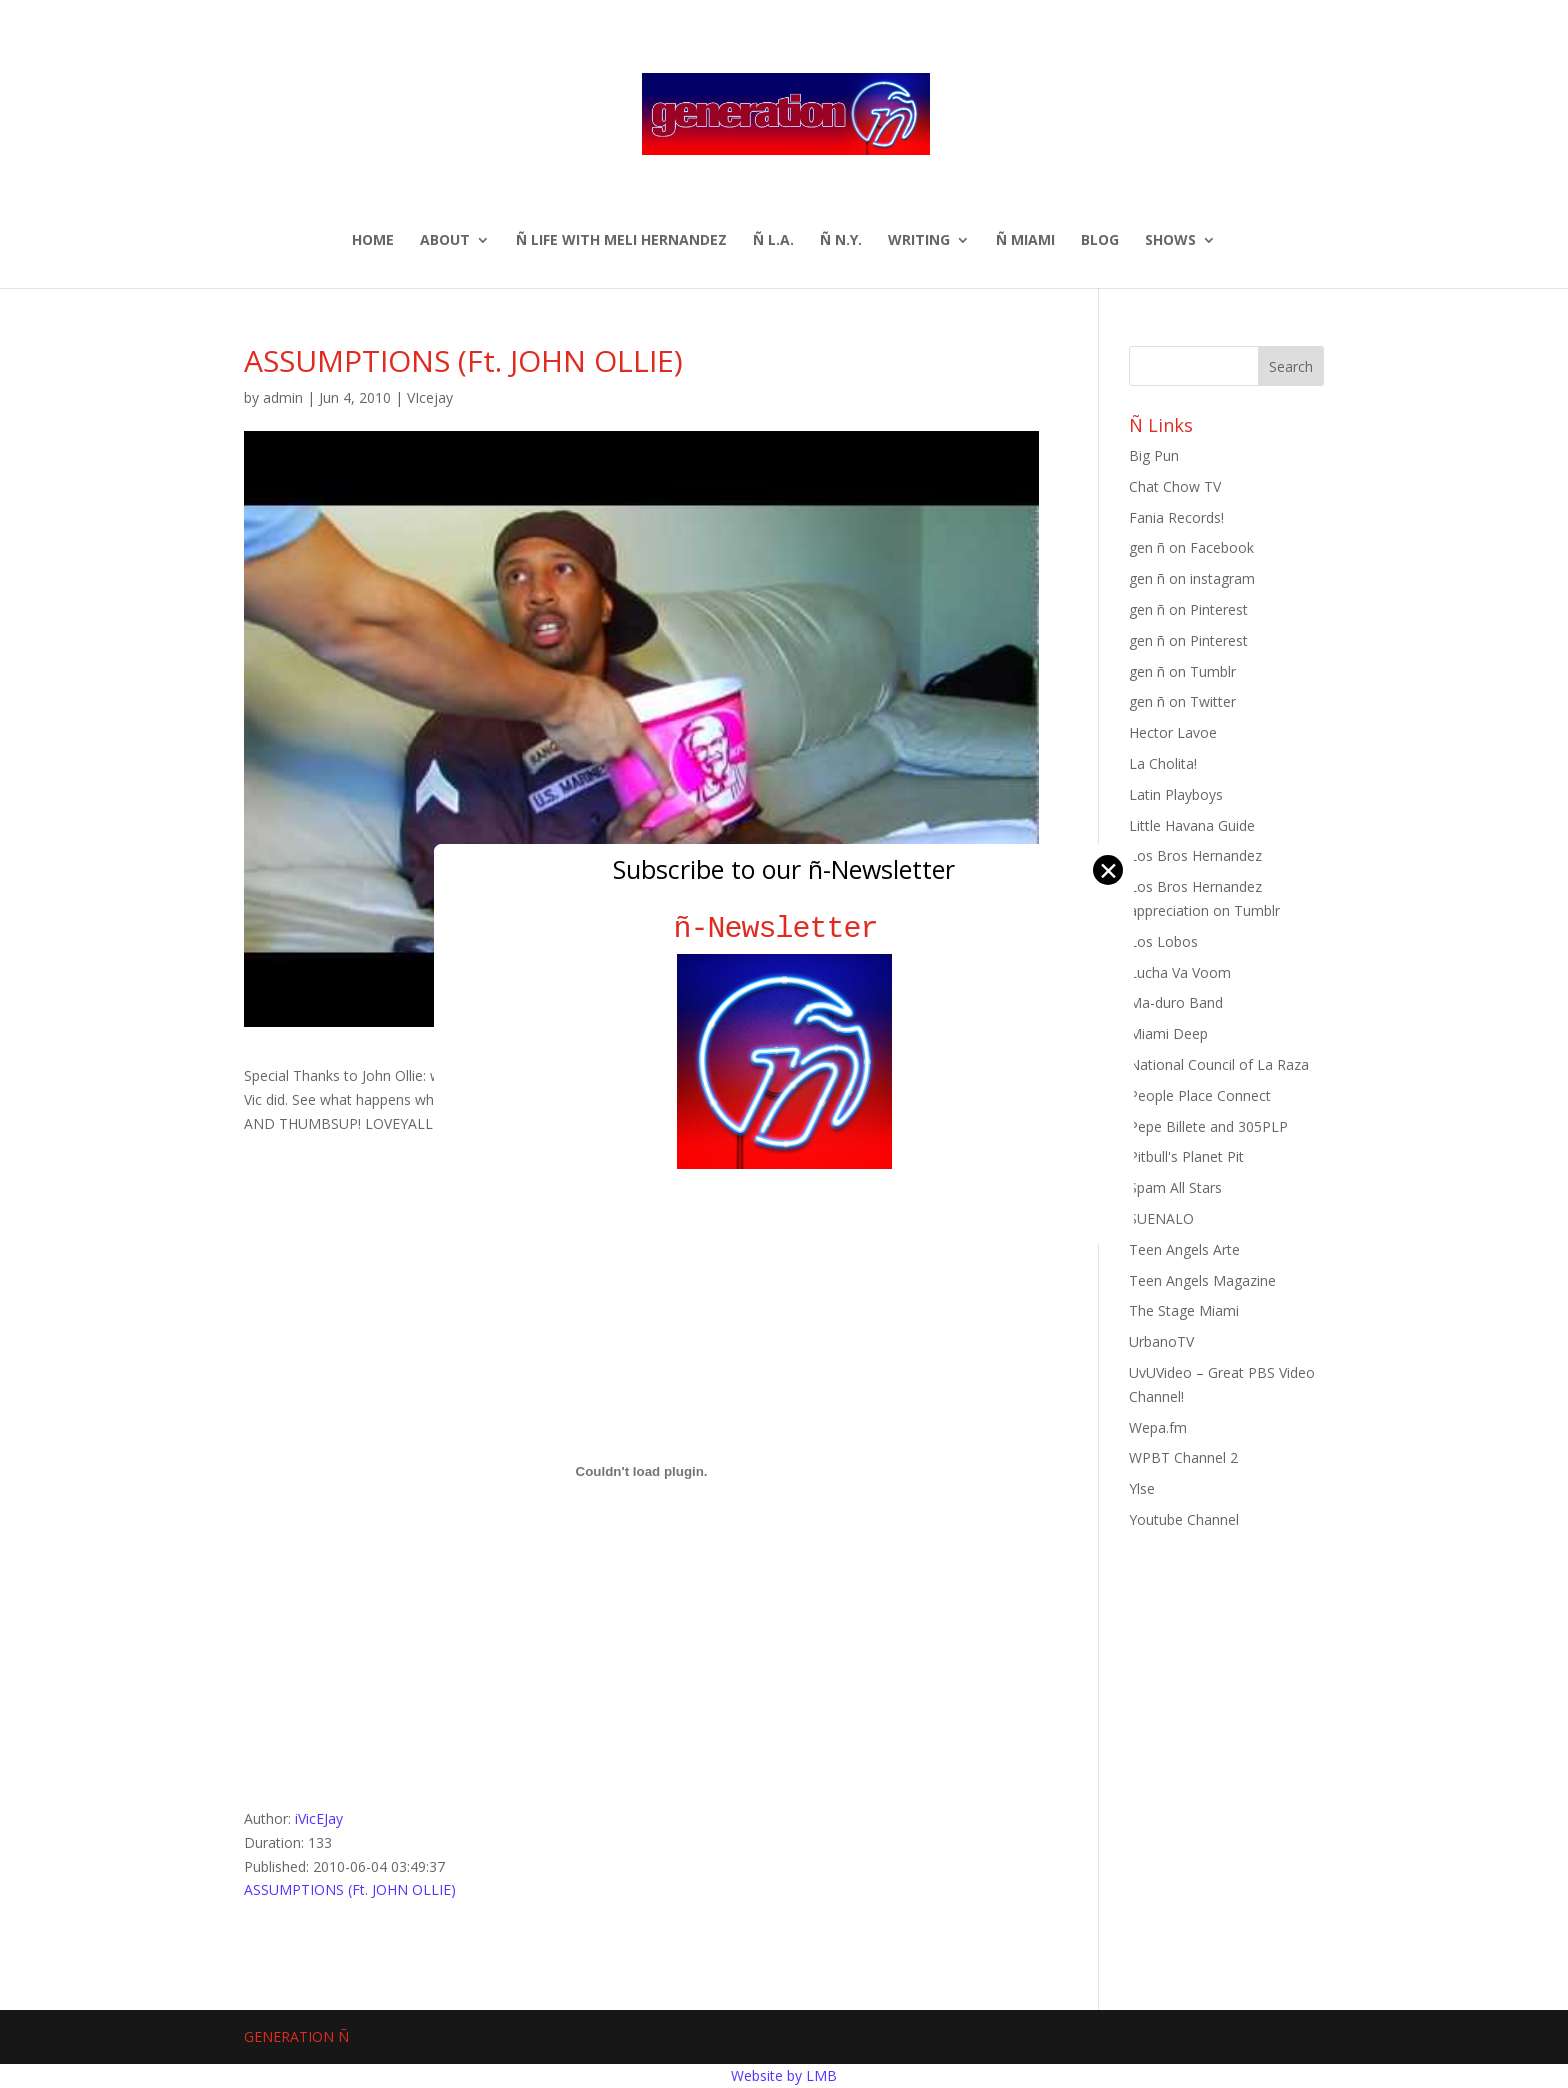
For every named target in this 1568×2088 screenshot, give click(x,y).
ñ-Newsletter (784, 928)
